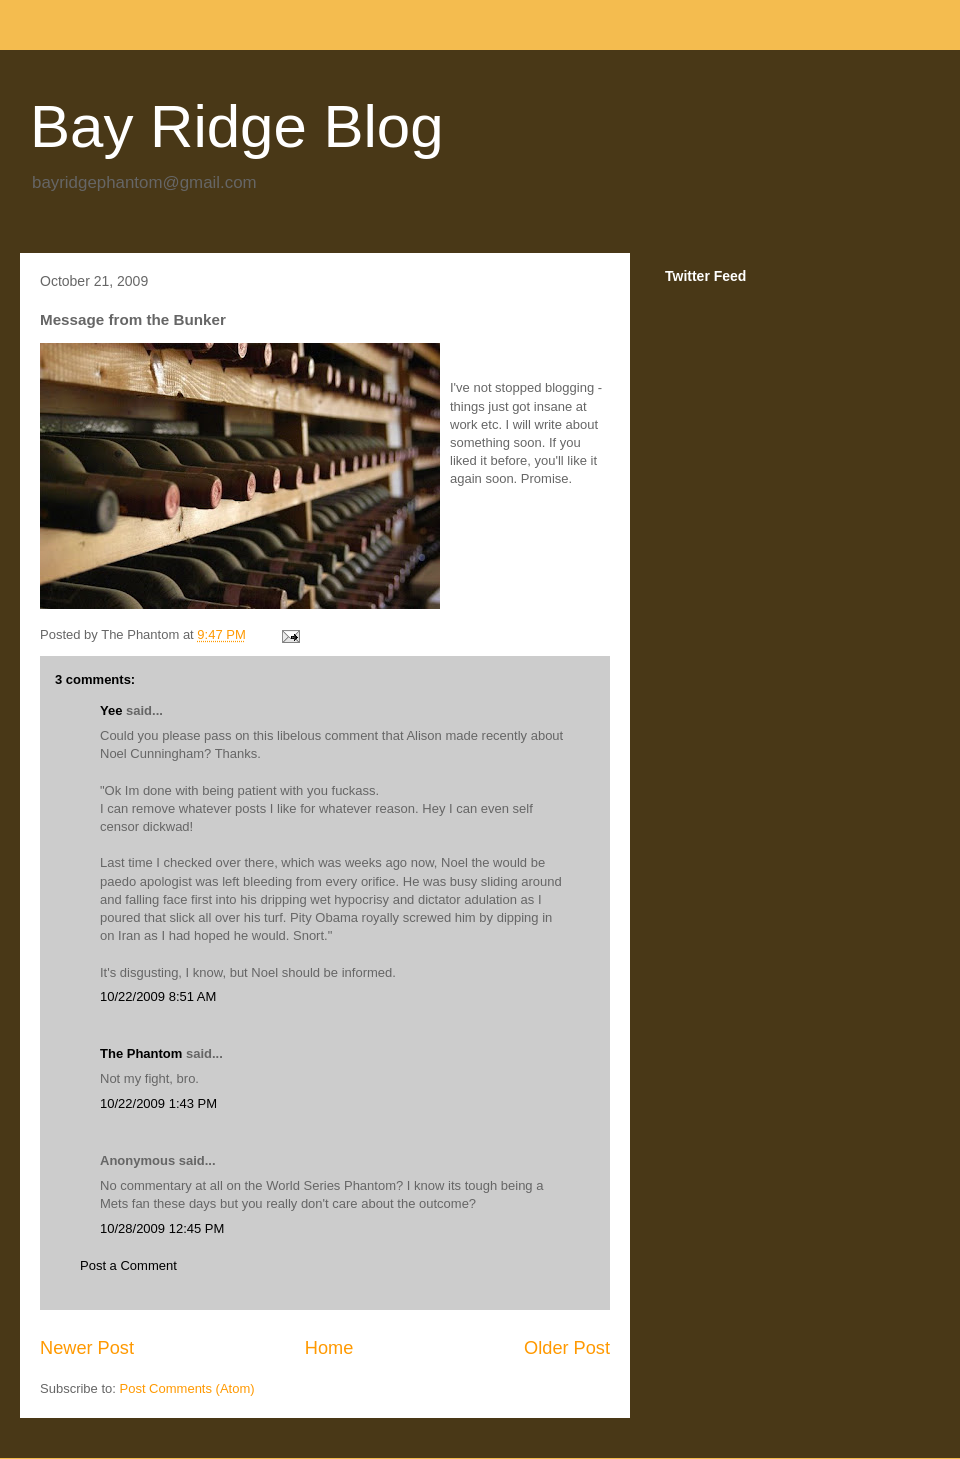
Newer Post (87, 1348)
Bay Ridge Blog (237, 126)
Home (329, 1348)
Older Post (567, 1348)
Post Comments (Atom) (187, 1388)
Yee (111, 710)
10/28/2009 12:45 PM (162, 1228)
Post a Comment (128, 1265)
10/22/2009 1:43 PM (158, 1103)
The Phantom (141, 1053)
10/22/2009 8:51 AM (158, 996)
